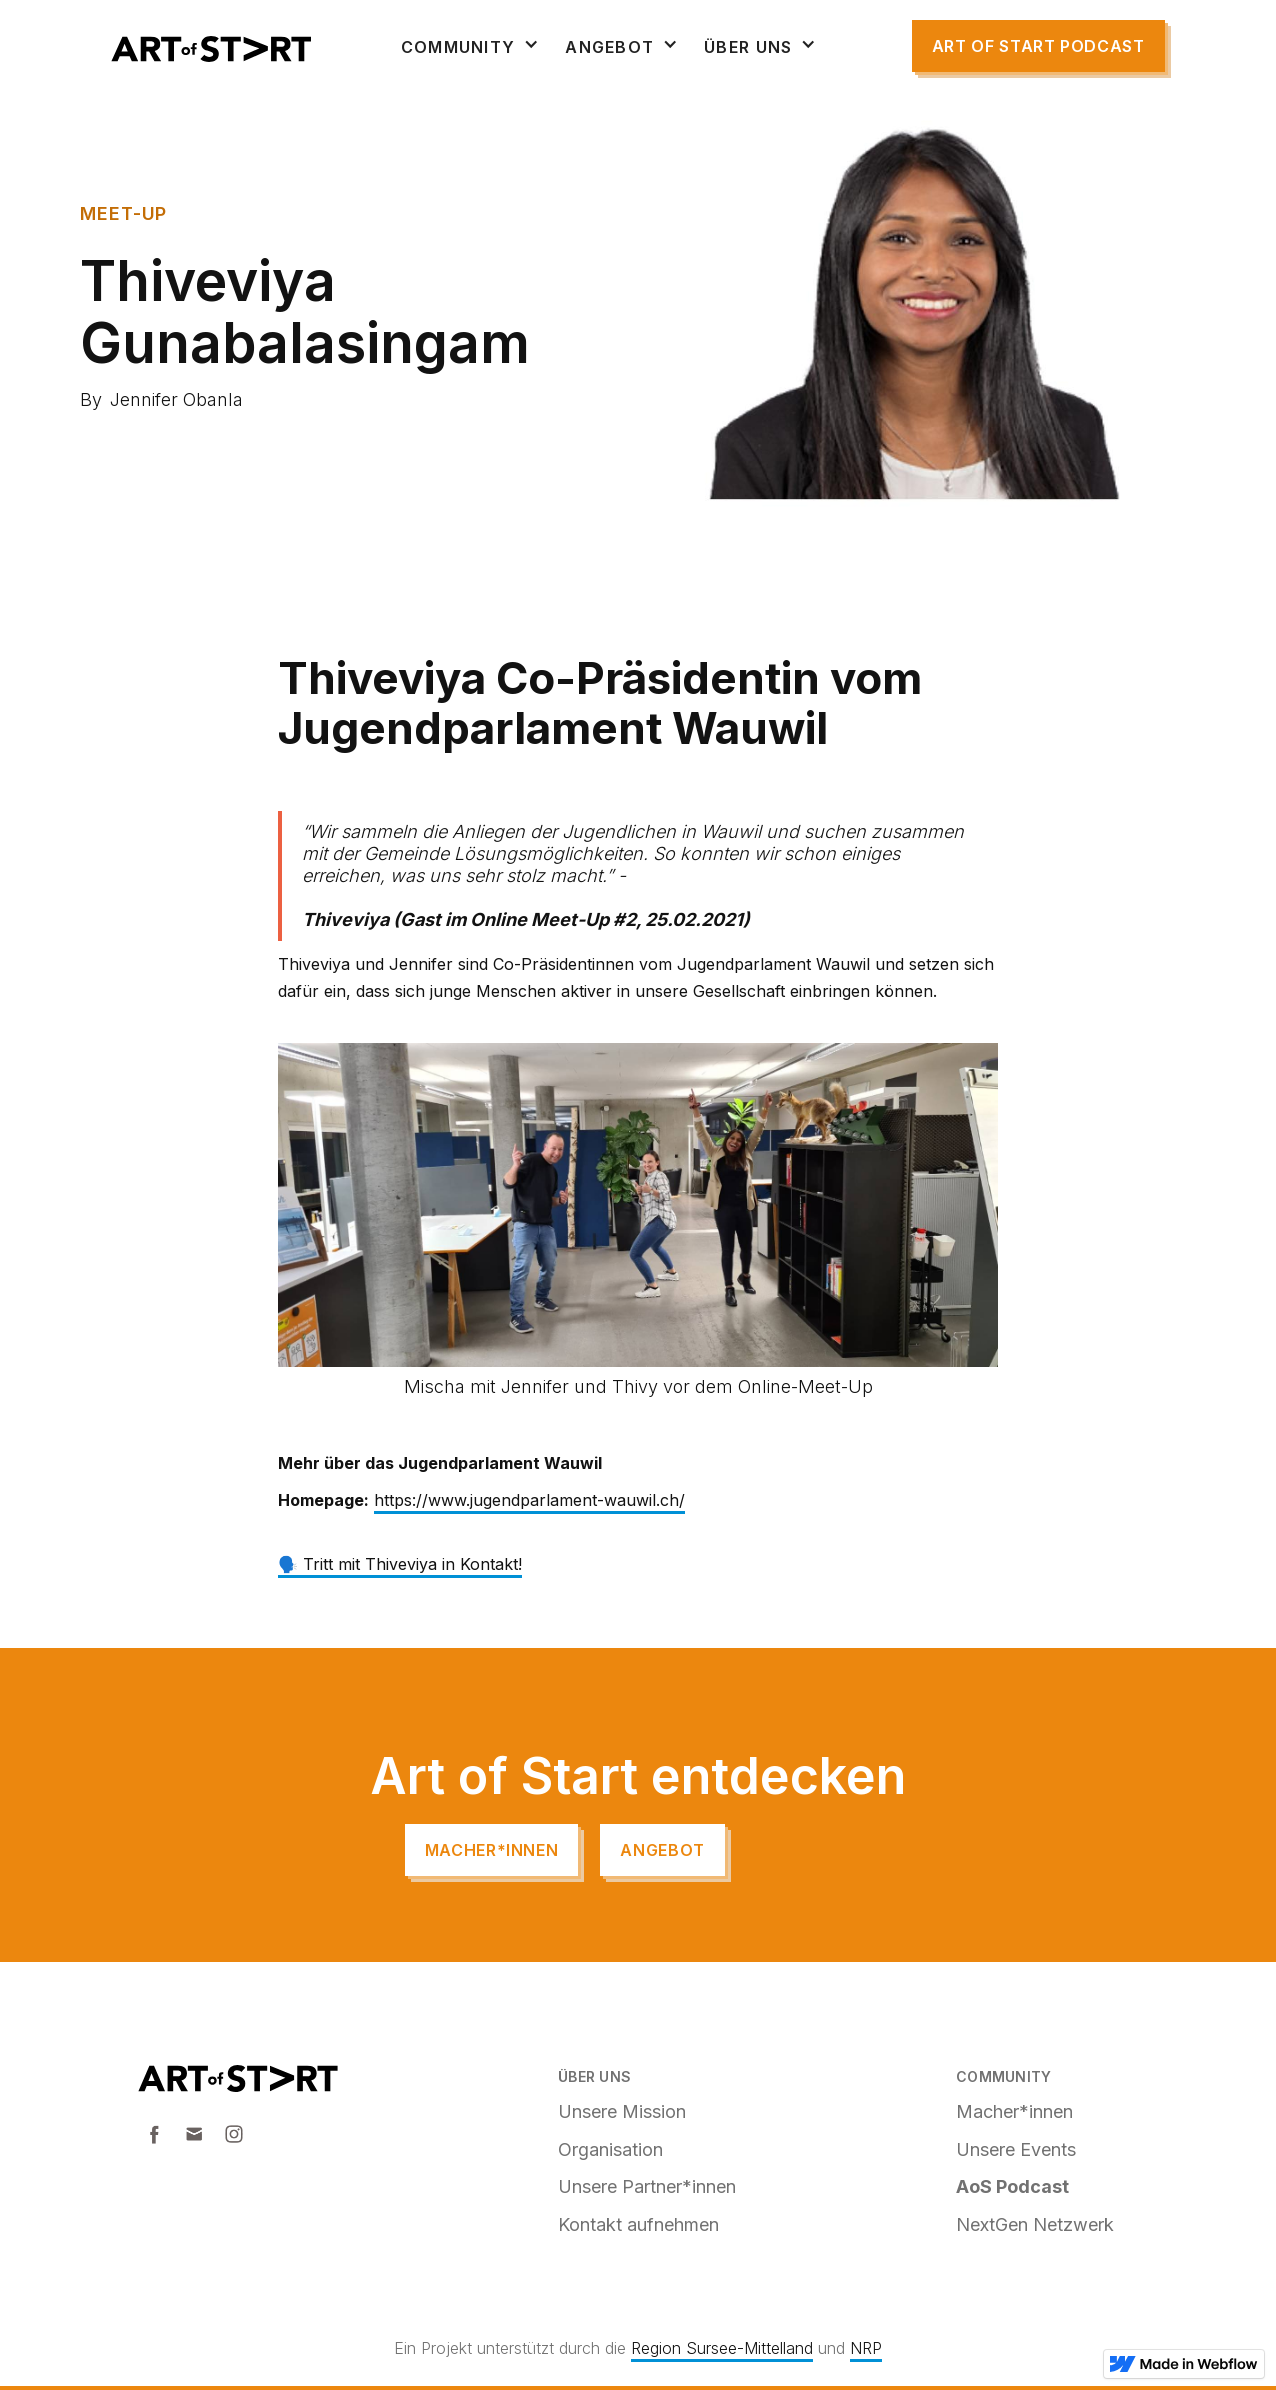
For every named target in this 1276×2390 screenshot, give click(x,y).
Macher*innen (492, 1850)
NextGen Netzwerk (1035, 2224)
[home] (211, 49)
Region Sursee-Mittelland (722, 2348)
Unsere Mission (622, 2111)
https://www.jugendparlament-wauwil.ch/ (529, 1500)
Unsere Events (1016, 2149)
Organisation (610, 2149)
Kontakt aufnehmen (638, 2224)
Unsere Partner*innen (647, 2186)
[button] (470, 47)
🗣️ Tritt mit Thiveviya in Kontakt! (400, 1564)
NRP (866, 2348)
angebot (662, 1850)
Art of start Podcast (1038, 46)
